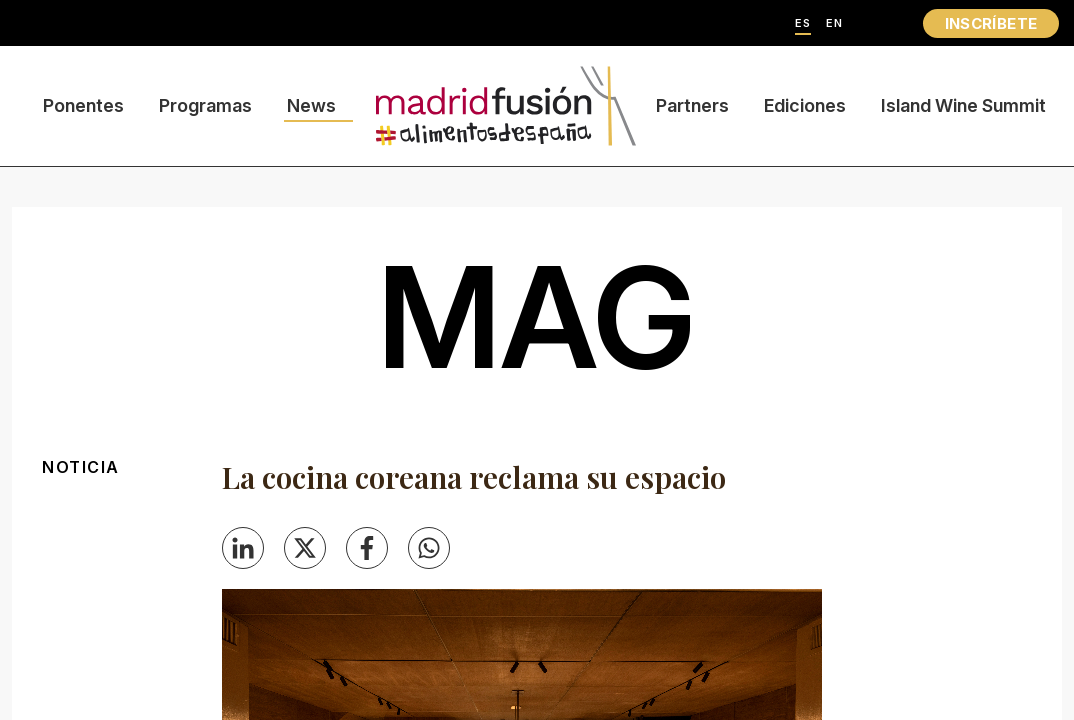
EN (834, 23)
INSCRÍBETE (991, 23)
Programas (205, 105)
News (311, 105)
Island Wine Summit (963, 105)
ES (803, 23)
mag (537, 317)
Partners (692, 105)
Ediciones (805, 105)
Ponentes (83, 105)
